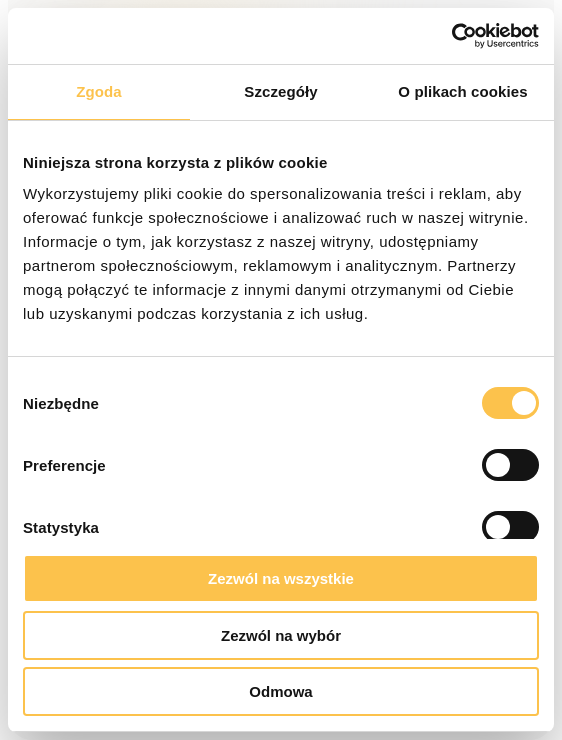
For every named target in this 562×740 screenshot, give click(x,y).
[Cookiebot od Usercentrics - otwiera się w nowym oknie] (451, 36)
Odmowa (280, 691)
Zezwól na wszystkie (281, 578)
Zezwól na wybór (281, 635)
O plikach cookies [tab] (462, 91)
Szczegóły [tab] (280, 91)
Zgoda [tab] (99, 91)
